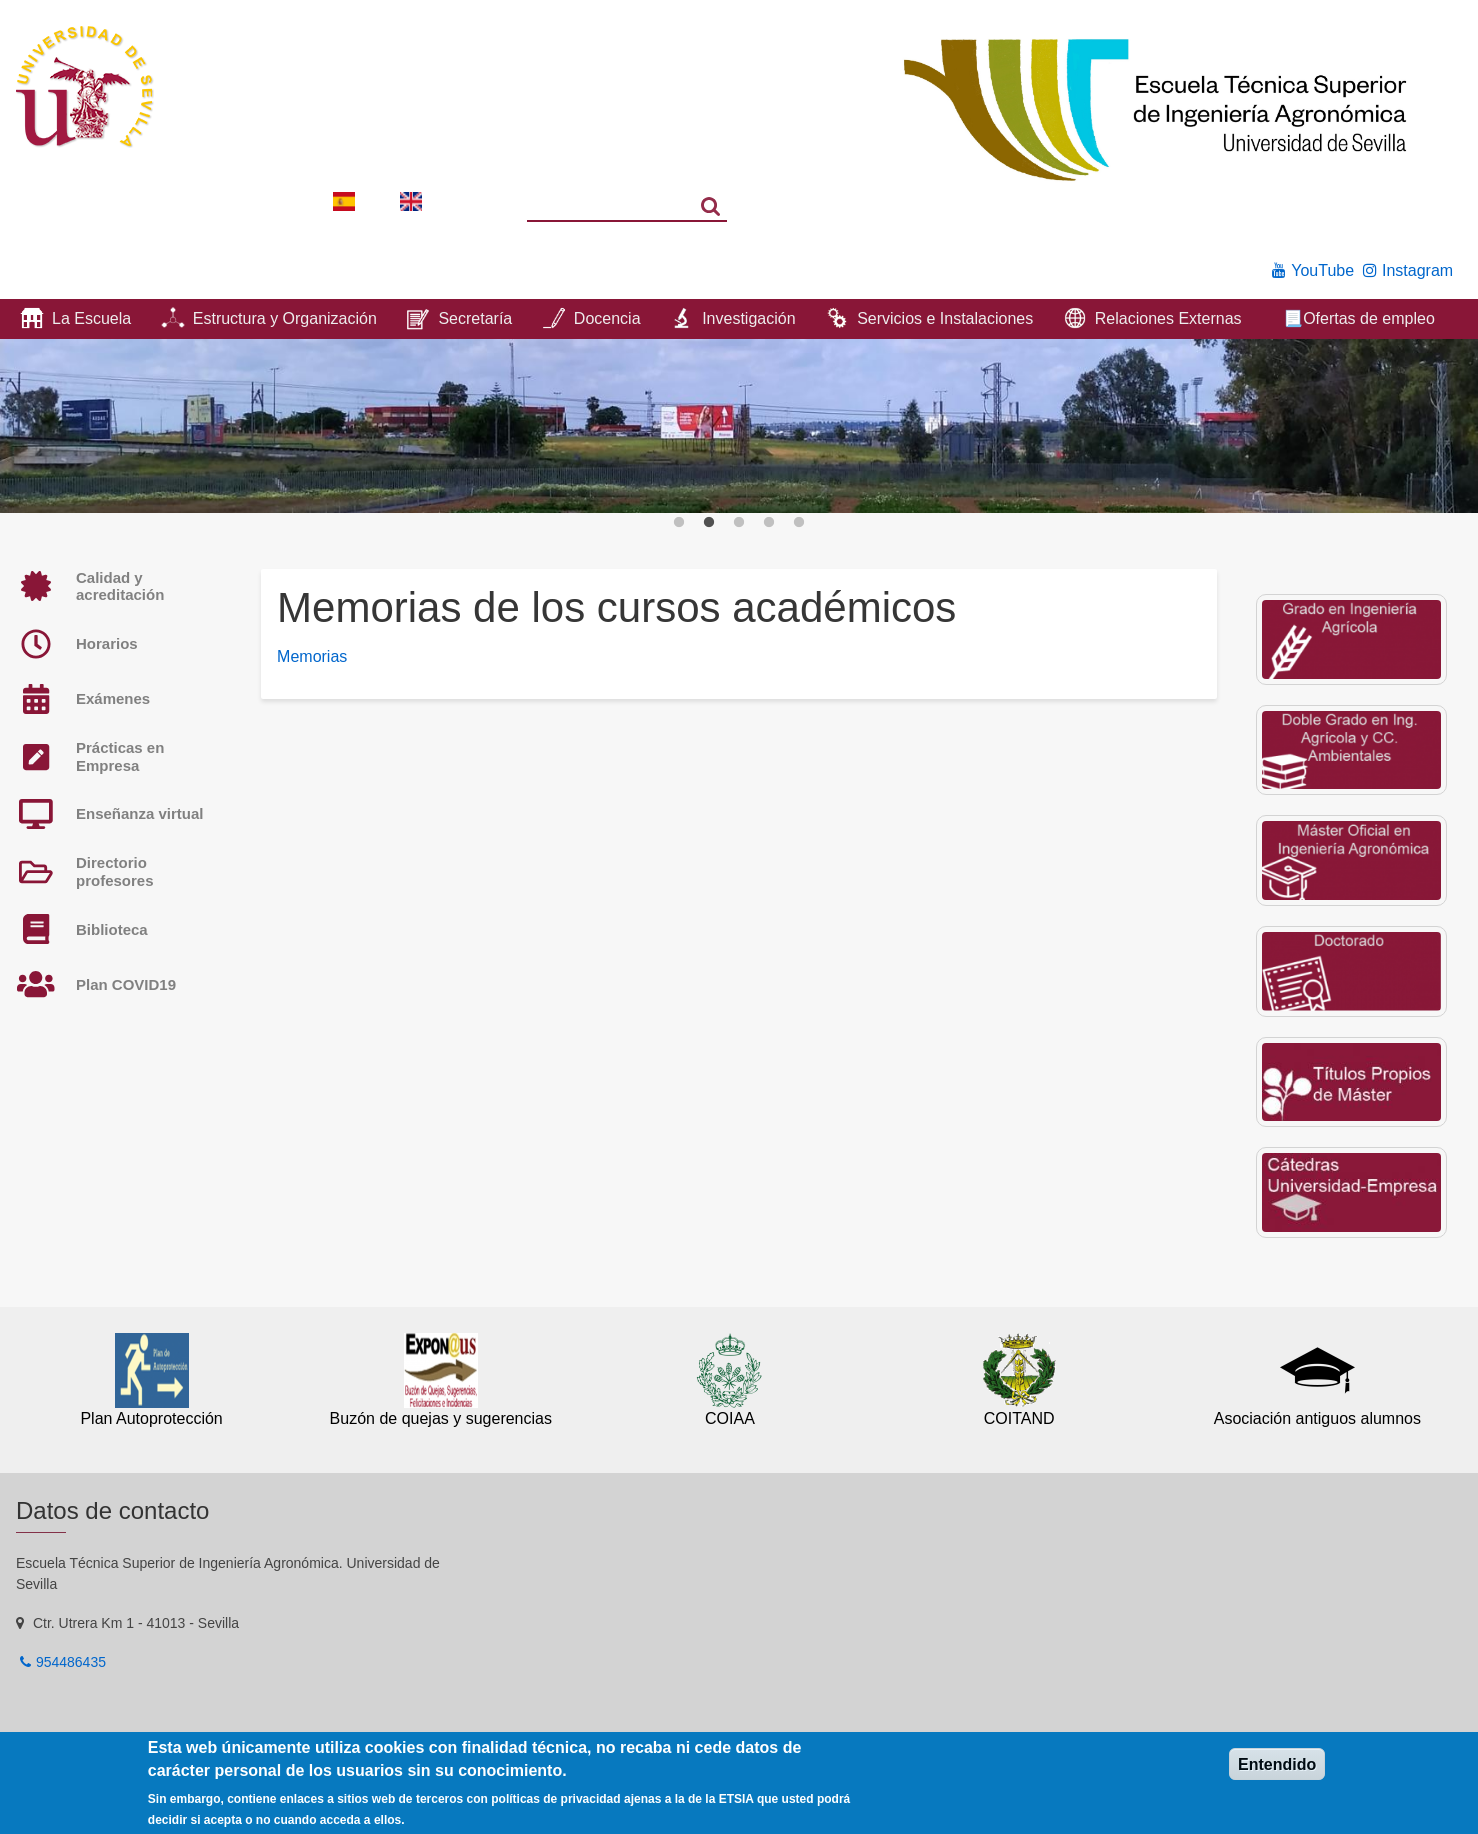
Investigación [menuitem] (748, 318)
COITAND (1019, 1418)
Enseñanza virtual (140, 813)
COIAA (730, 1418)
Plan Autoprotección (151, 1418)
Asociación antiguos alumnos (1317, 1418)
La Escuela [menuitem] (91, 318)
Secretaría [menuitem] (475, 318)
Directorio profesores (115, 871)
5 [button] (799, 523)
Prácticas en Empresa (120, 756)
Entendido (1277, 1764)
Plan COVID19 (126, 984)
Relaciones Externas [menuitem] (1168, 318)
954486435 (71, 1662)
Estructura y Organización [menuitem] (285, 318)
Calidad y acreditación (120, 586)
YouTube (1322, 270)
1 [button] (679, 523)
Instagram (1417, 270)
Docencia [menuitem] (607, 318)
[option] (739, 426)
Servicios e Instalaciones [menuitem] (945, 318)
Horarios (107, 643)
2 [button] (709, 523)
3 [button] (739, 523)
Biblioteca (112, 929)
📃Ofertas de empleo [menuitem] (1359, 318)
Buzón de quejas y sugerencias (441, 1418)
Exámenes (113, 698)
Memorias (312, 656)
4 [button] (769, 523)
